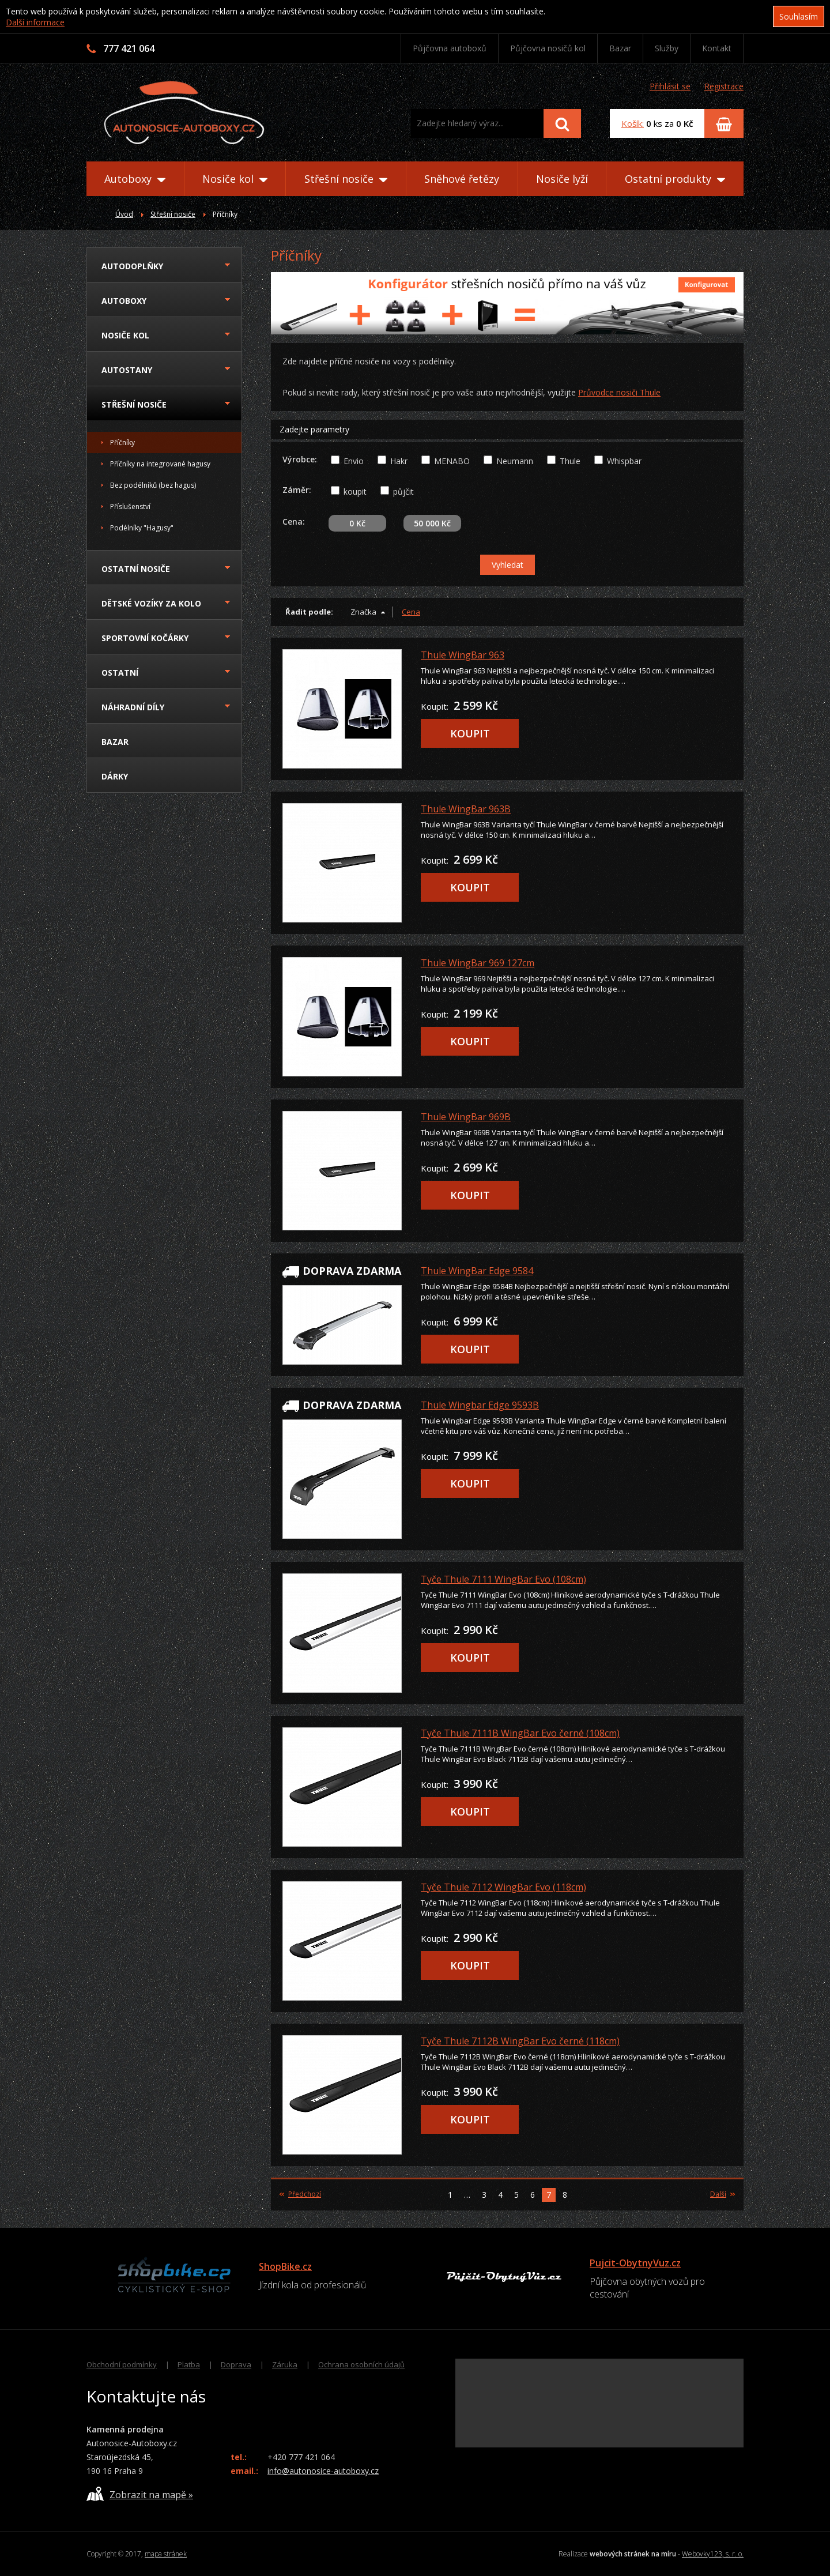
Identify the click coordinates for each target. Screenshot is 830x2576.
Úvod (124, 214)
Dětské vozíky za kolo (151, 603)
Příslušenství (130, 506)
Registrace (724, 86)
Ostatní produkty (675, 179)
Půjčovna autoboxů (449, 48)
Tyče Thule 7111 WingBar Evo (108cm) (503, 1579)
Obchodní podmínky (121, 2364)
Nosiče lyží (562, 179)
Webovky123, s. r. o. (713, 2554)
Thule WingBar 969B (466, 1117)
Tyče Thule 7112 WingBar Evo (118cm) (503, 1887)
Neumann (514, 460)
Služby (666, 48)
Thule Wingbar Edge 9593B (480, 1405)
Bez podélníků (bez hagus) (153, 485)
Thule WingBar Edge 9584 (477, 1270)
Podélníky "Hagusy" (141, 528)
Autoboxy (134, 179)
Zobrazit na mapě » (139, 2494)
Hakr (399, 460)
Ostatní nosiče (135, 568)
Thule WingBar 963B (466, 809)
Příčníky (122, 442)
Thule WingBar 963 (462, 655)
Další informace (35, 22)
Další (722, 2194)
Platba (189, 2364)
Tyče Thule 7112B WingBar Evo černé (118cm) (520, 2041)
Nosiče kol (234, 179)
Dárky (114, 776)
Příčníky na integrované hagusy (160, 464)
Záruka (284, 2364)
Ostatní (119, 672)
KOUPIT (470, 733)
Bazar (620, 48)
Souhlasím (798, 16)
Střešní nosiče (345, 179)
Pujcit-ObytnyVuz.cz (635, 2263)
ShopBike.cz (285, 2266)
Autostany (126, 369)
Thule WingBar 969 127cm (477, 963)
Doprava (236, 2364)
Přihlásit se (670, 86)
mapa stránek (166, 2554)
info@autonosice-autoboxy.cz (323, 2470)
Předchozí (300, 2194)
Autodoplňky (132, 266)
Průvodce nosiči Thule (619, 392)
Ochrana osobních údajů (361, 2364)
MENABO (452, 460)
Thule (570, 460)
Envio (354, 460)
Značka (363, 612)
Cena (411, 612)
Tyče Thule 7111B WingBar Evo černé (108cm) (520, 1733)
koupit (355, 491)
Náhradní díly (132, 707)
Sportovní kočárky (144, 637)
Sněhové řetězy (461, 179)
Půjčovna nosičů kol (548, 48)
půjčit (403, 491)
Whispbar (624, 460)
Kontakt (716, 48)
